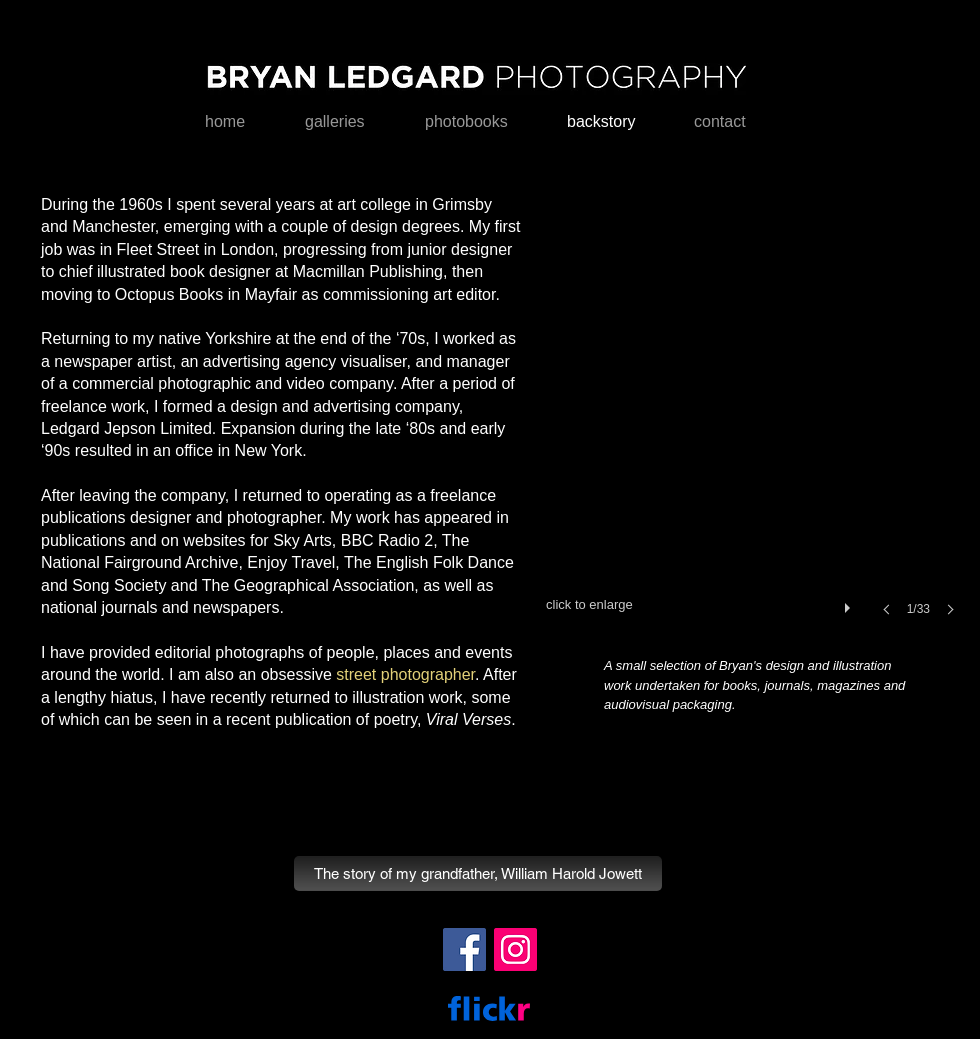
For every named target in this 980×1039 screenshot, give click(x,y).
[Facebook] (464, 949)
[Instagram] (515, 949)
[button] (756, 422)
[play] (850, 603)
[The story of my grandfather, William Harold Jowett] (478, 873)
